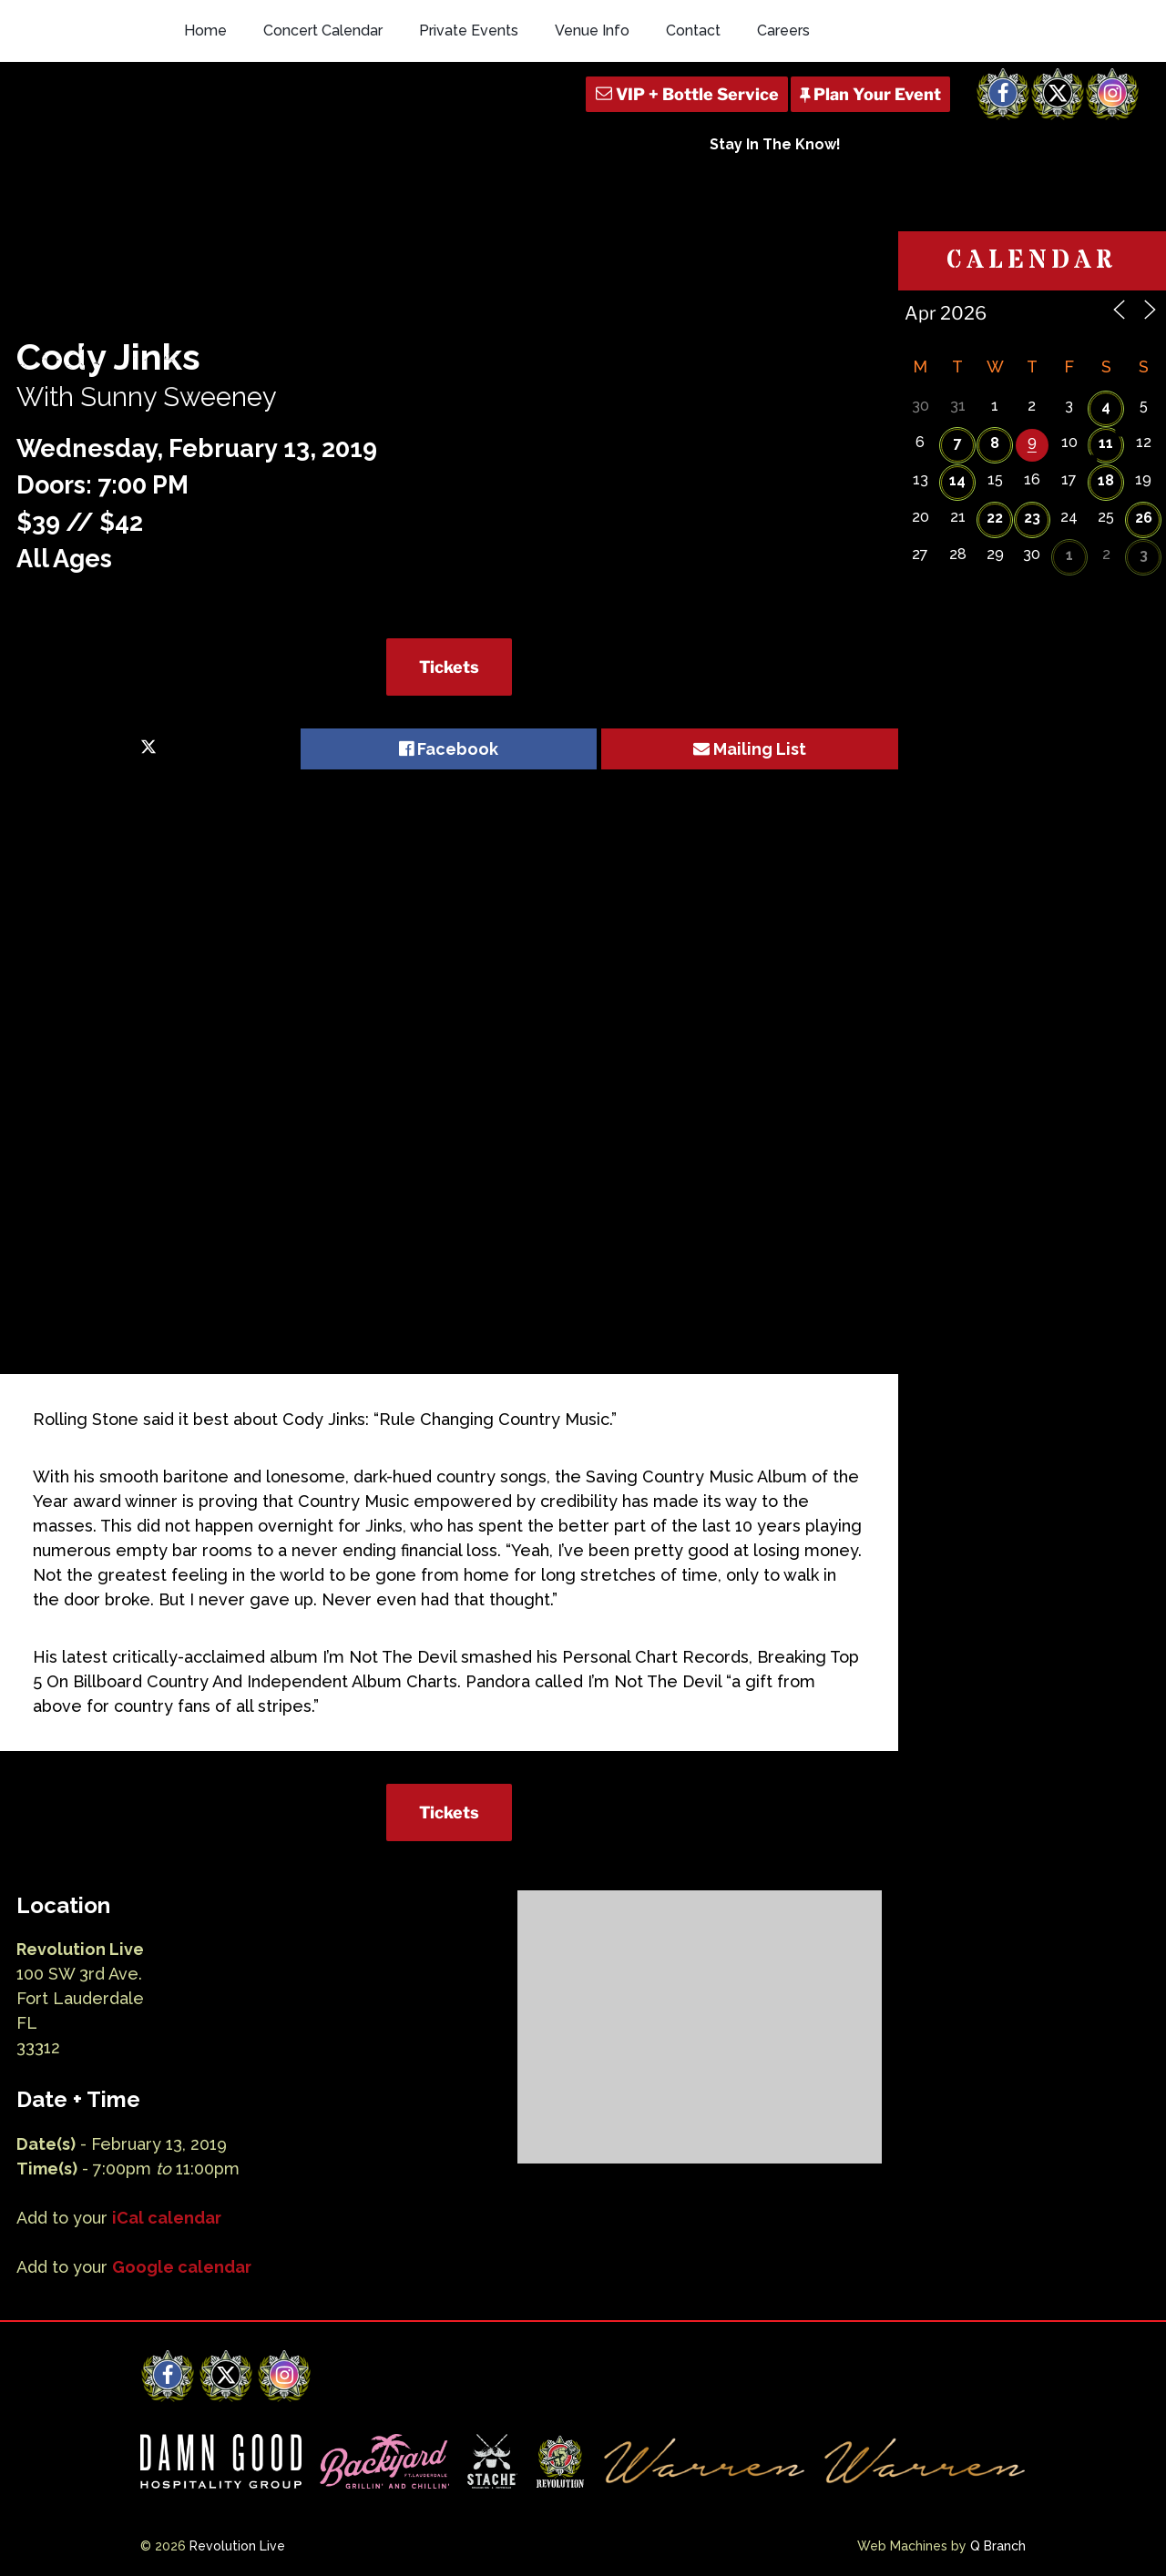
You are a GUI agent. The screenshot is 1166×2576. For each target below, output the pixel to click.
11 (1106, 443)
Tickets (449, 667)
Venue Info (592, 30)
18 (1106, 480)
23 (1032, 517)
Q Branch (998, 2546)
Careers (783, 30)
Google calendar (181, 2266)
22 (995, 517)
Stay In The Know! (775, 144)
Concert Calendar (323, 30)
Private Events (468, 30)
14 (957, 480)
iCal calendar (166, 2217)
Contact (693, 30)
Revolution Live (237, 2546)
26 (1143, 517)
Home (205, 30)
